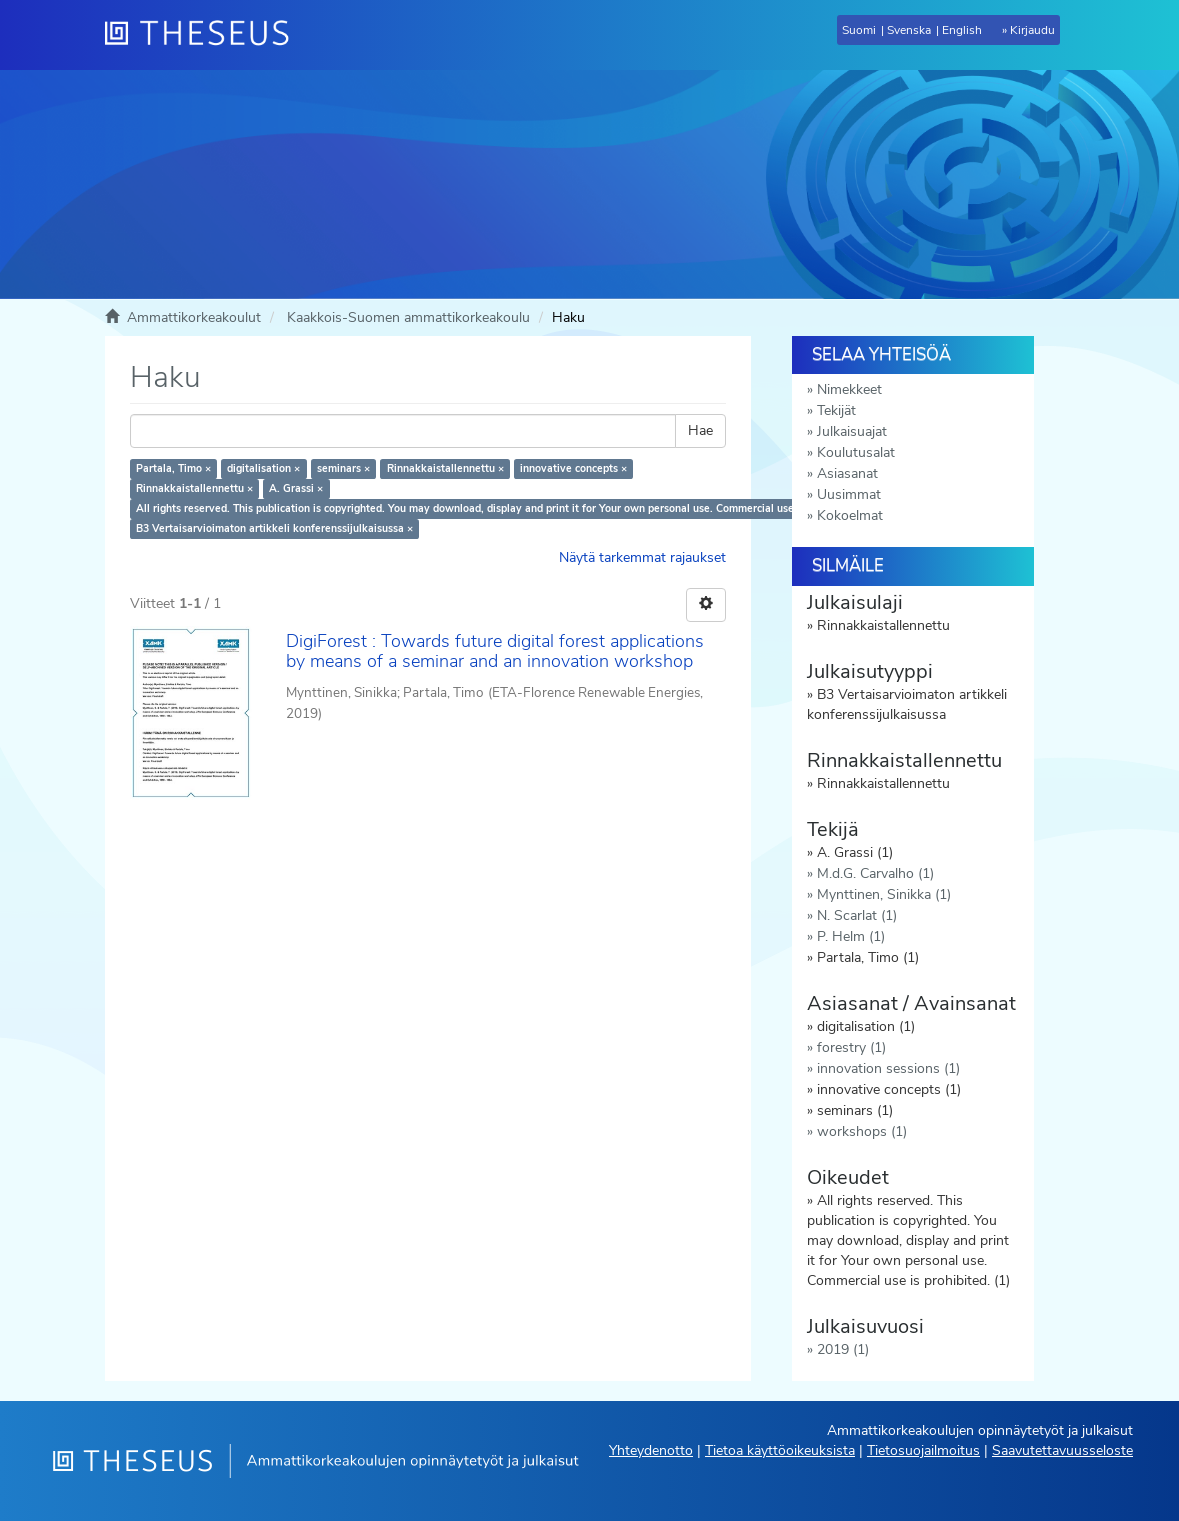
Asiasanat (847, 473)
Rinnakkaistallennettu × (445, 468)
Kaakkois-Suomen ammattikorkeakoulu (408, 317)
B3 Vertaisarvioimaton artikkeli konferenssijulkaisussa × (274, 528)
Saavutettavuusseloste (1062, 1450)
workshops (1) (862, 1131)
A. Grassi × (296, 488)
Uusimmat (849, 494)
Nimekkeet (849, 389)
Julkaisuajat (852, 431)
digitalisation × (263, 468)
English (962, 30)
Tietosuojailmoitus (923, 1450)
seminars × (343, 468)
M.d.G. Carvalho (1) (875, 873)
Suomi (859, 30)
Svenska (909, 30)
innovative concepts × (573, 468)
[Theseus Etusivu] (205, 35)
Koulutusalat (856, 452)
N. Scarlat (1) (857, 915)
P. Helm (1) (851, 936)
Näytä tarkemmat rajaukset (642, 557)
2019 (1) (843, 1349)
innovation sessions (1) (888, 1068)
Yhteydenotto (651, 1450)
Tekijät (836, 410)
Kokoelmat (850, 515)
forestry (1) (851, 1047)
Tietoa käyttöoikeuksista (780, 1450)
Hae (700, 430)
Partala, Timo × (173, 468)
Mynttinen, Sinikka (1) (884, 894)
